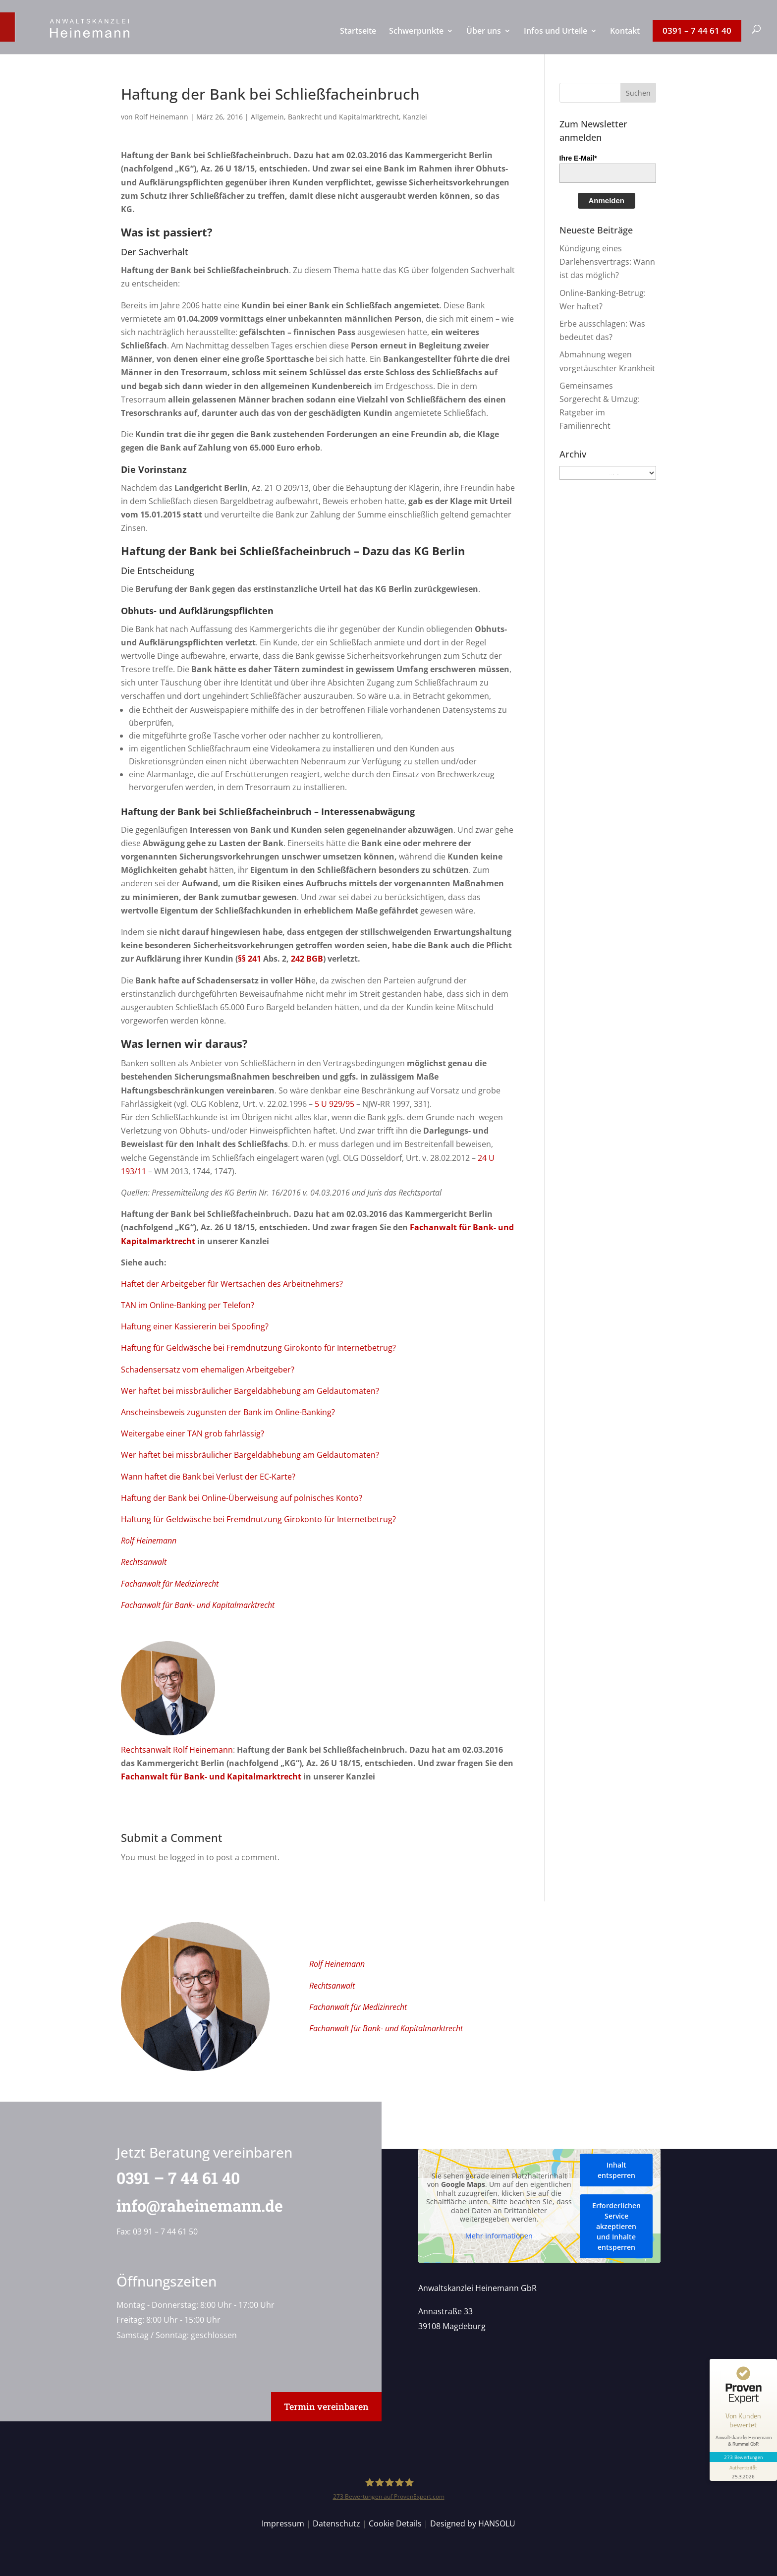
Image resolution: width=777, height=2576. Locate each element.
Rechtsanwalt (143, 1561)
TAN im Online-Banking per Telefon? (187, 1305)
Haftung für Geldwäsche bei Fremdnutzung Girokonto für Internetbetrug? (258, 1347)
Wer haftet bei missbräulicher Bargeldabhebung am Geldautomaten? (250, 1390)
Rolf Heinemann (161, 116)
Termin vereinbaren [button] (326, 2406)
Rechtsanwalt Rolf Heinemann (177, 1749)
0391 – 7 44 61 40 (170, 2177)
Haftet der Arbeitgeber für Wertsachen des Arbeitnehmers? (232, 1283)
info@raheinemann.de (192, 2205)
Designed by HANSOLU (472, 2523)
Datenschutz (336, 2523)
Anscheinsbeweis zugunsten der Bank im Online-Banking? (228, 1412)
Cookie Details (395, 2523)
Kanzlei (415, 116)
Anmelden (607, 200)
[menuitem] (358, 40)
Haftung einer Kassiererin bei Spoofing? (195, 1326)
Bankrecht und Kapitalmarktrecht (343, 116)
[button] (638, 93)
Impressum (283, 2523)
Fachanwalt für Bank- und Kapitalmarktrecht (198, 1605)
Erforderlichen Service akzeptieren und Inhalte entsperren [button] (616, 2225)
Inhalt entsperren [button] (616, 2169)
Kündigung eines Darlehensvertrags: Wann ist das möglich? (607, 262)
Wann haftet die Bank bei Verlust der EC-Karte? (208, 1476)
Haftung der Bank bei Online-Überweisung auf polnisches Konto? (241, 1497)
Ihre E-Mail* (578, 158)
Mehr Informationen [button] (499, 2236)
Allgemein (267, 116)
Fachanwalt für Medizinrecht (170, 1583)
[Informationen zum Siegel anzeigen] (743, 2471)
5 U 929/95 (334, 1103)
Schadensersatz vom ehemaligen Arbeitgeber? (207, 1369)
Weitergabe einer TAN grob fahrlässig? (192, 1433)
